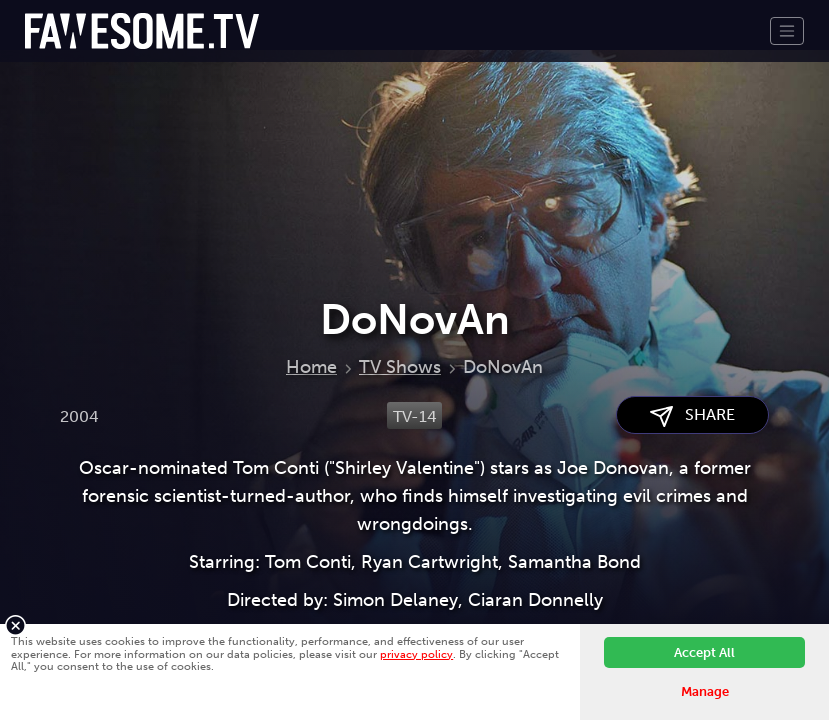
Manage (705, 691)
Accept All (704, 652)
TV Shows (400, 367)
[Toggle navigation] (787, 31)
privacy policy (416, 654)
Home (311, 367)
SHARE (692, 415)
